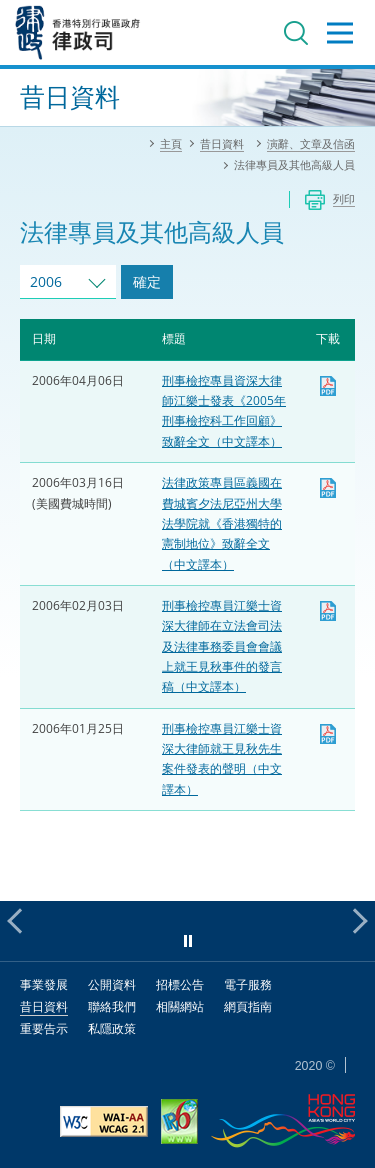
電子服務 (248, 984)
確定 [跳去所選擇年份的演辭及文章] (147, 281)
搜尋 (296, 33)
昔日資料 (44, 1006)
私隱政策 (112, 1028)
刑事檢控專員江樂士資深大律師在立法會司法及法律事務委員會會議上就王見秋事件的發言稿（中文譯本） (222, 646)
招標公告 (180, 984)
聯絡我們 (112, 1006)
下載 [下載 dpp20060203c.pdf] (328, 611)
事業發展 (44, 984)
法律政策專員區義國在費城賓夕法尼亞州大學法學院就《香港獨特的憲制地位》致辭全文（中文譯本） (222, 523)
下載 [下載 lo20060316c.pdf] (328, 488)
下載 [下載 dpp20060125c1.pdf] (328, 734)
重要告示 (44, 1028)
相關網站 (180, 1006)
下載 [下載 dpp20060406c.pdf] (328, 386)
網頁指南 (248, 1006)
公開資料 (112, 984)
